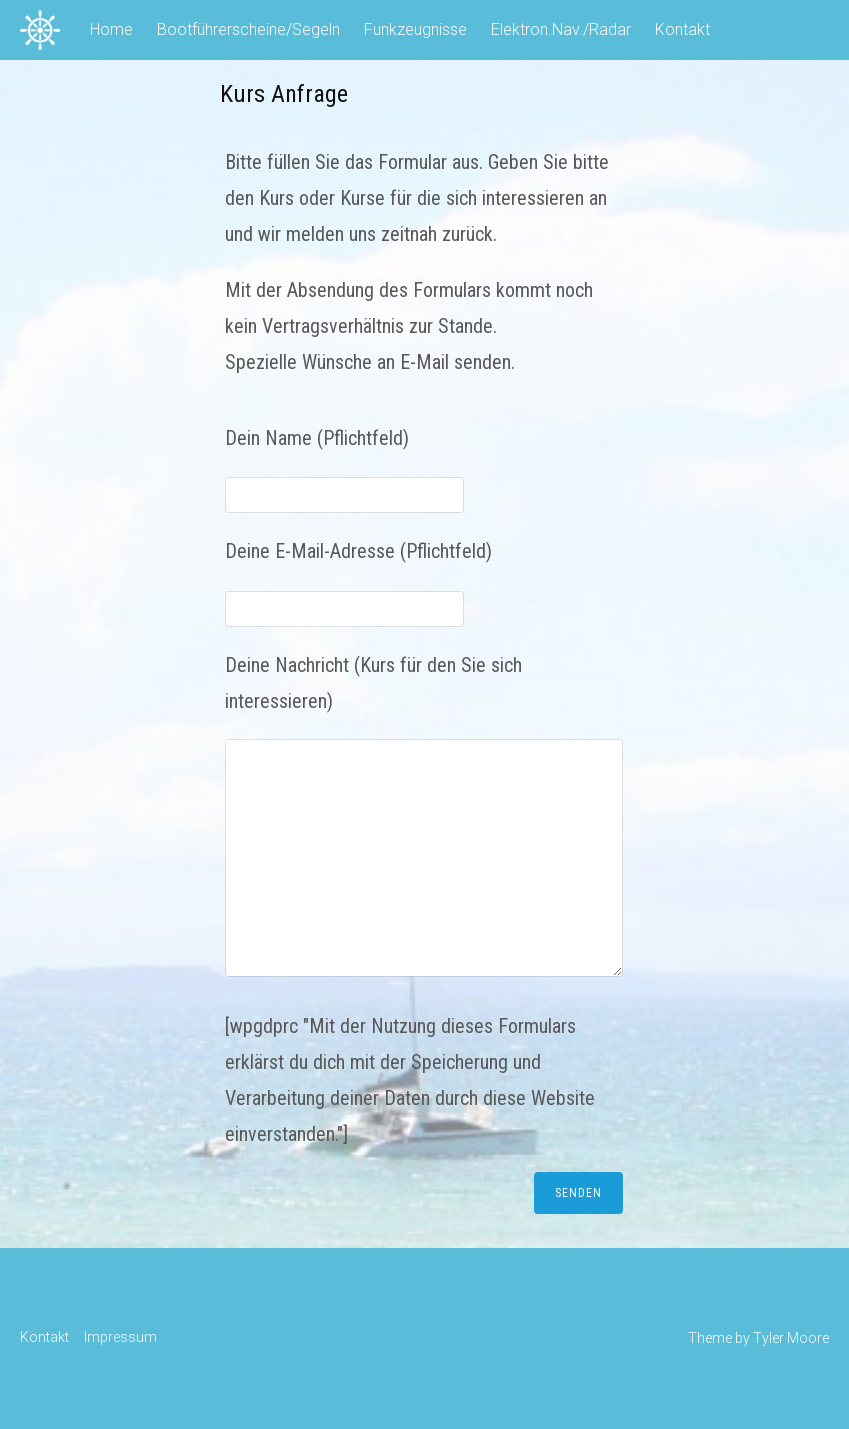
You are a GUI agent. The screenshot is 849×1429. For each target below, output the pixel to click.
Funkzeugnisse (415, 29)
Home (111, 29)
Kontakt (682, 29)
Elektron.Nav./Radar (561, 29)
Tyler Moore (791, 1338)
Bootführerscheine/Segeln (248, 29)
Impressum (120, 1337)
